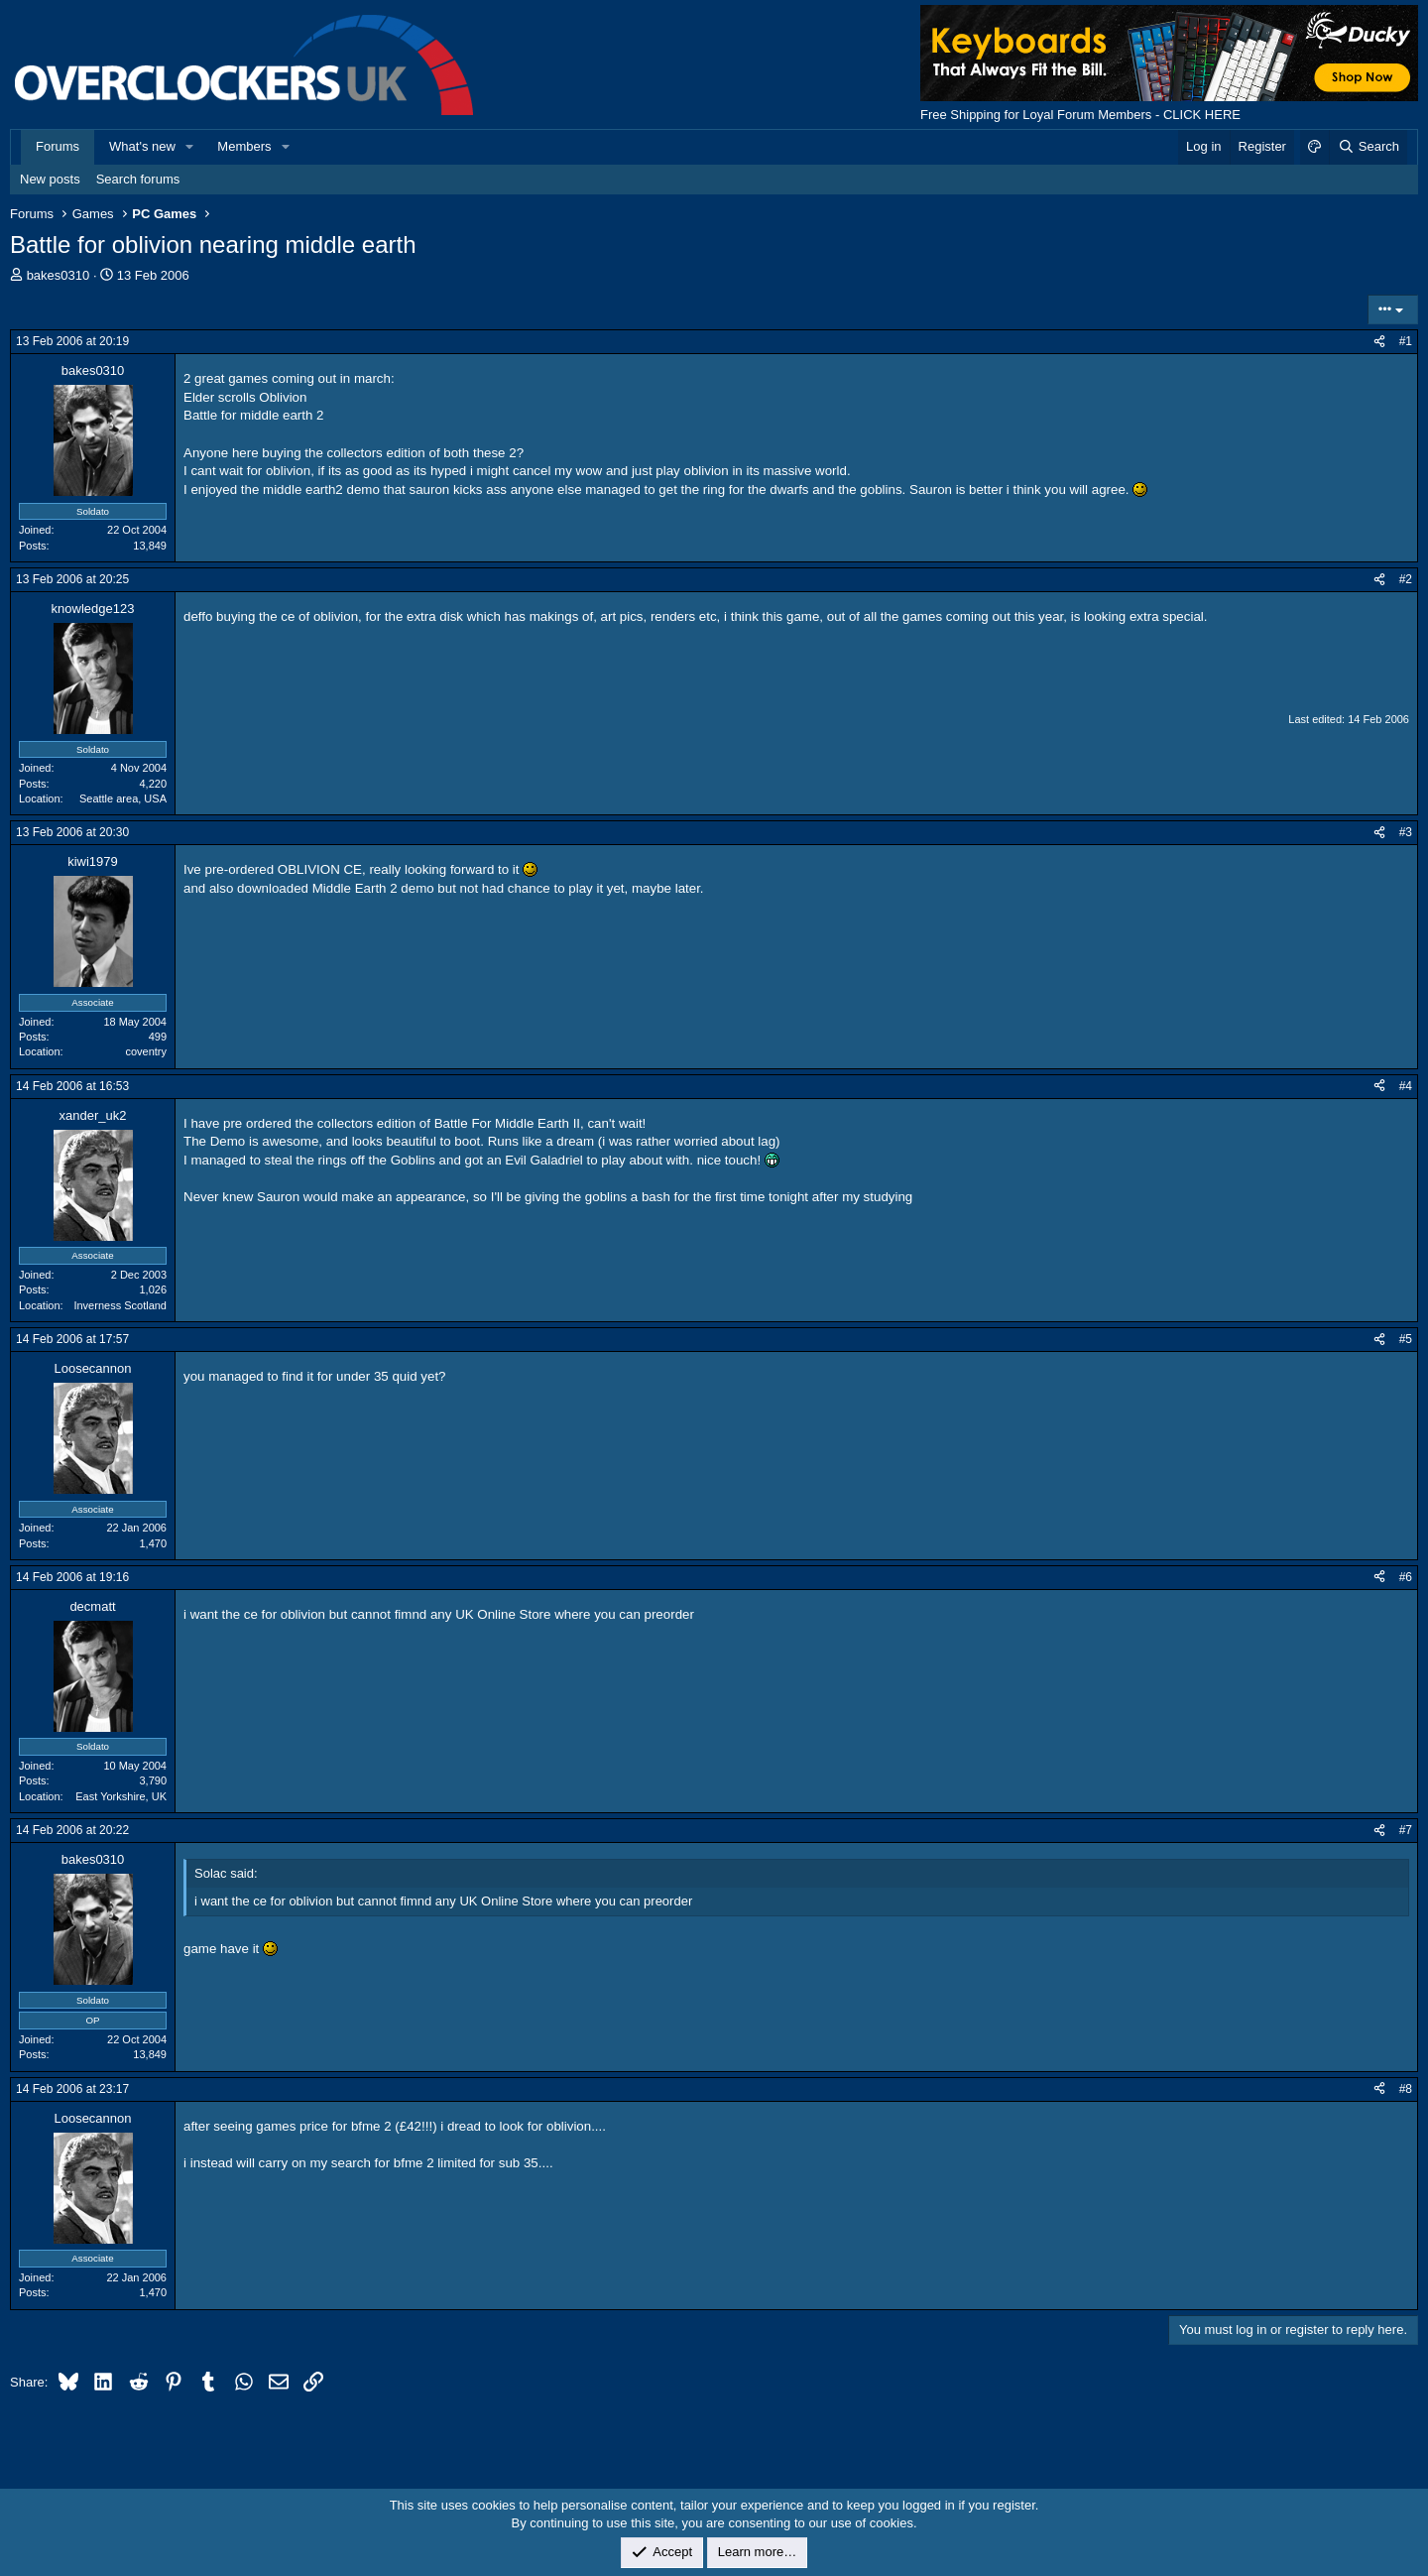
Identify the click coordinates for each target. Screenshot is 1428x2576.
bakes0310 (58, 275)
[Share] (1379, 341)
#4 (1405, 1086)
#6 (1405, 1577)
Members (244, 146)
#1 (1405, 341)
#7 (1405, 1830)
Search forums (138, 179)
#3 (1405, 832)
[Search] (1368, 147)
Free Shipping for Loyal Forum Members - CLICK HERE (1080, 114)
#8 (1405, 2089)
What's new (142, 146)
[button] (190, 147)
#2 (1405, 579)
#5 (1405, 1339)
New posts (50, 179)
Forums (57, 146)
